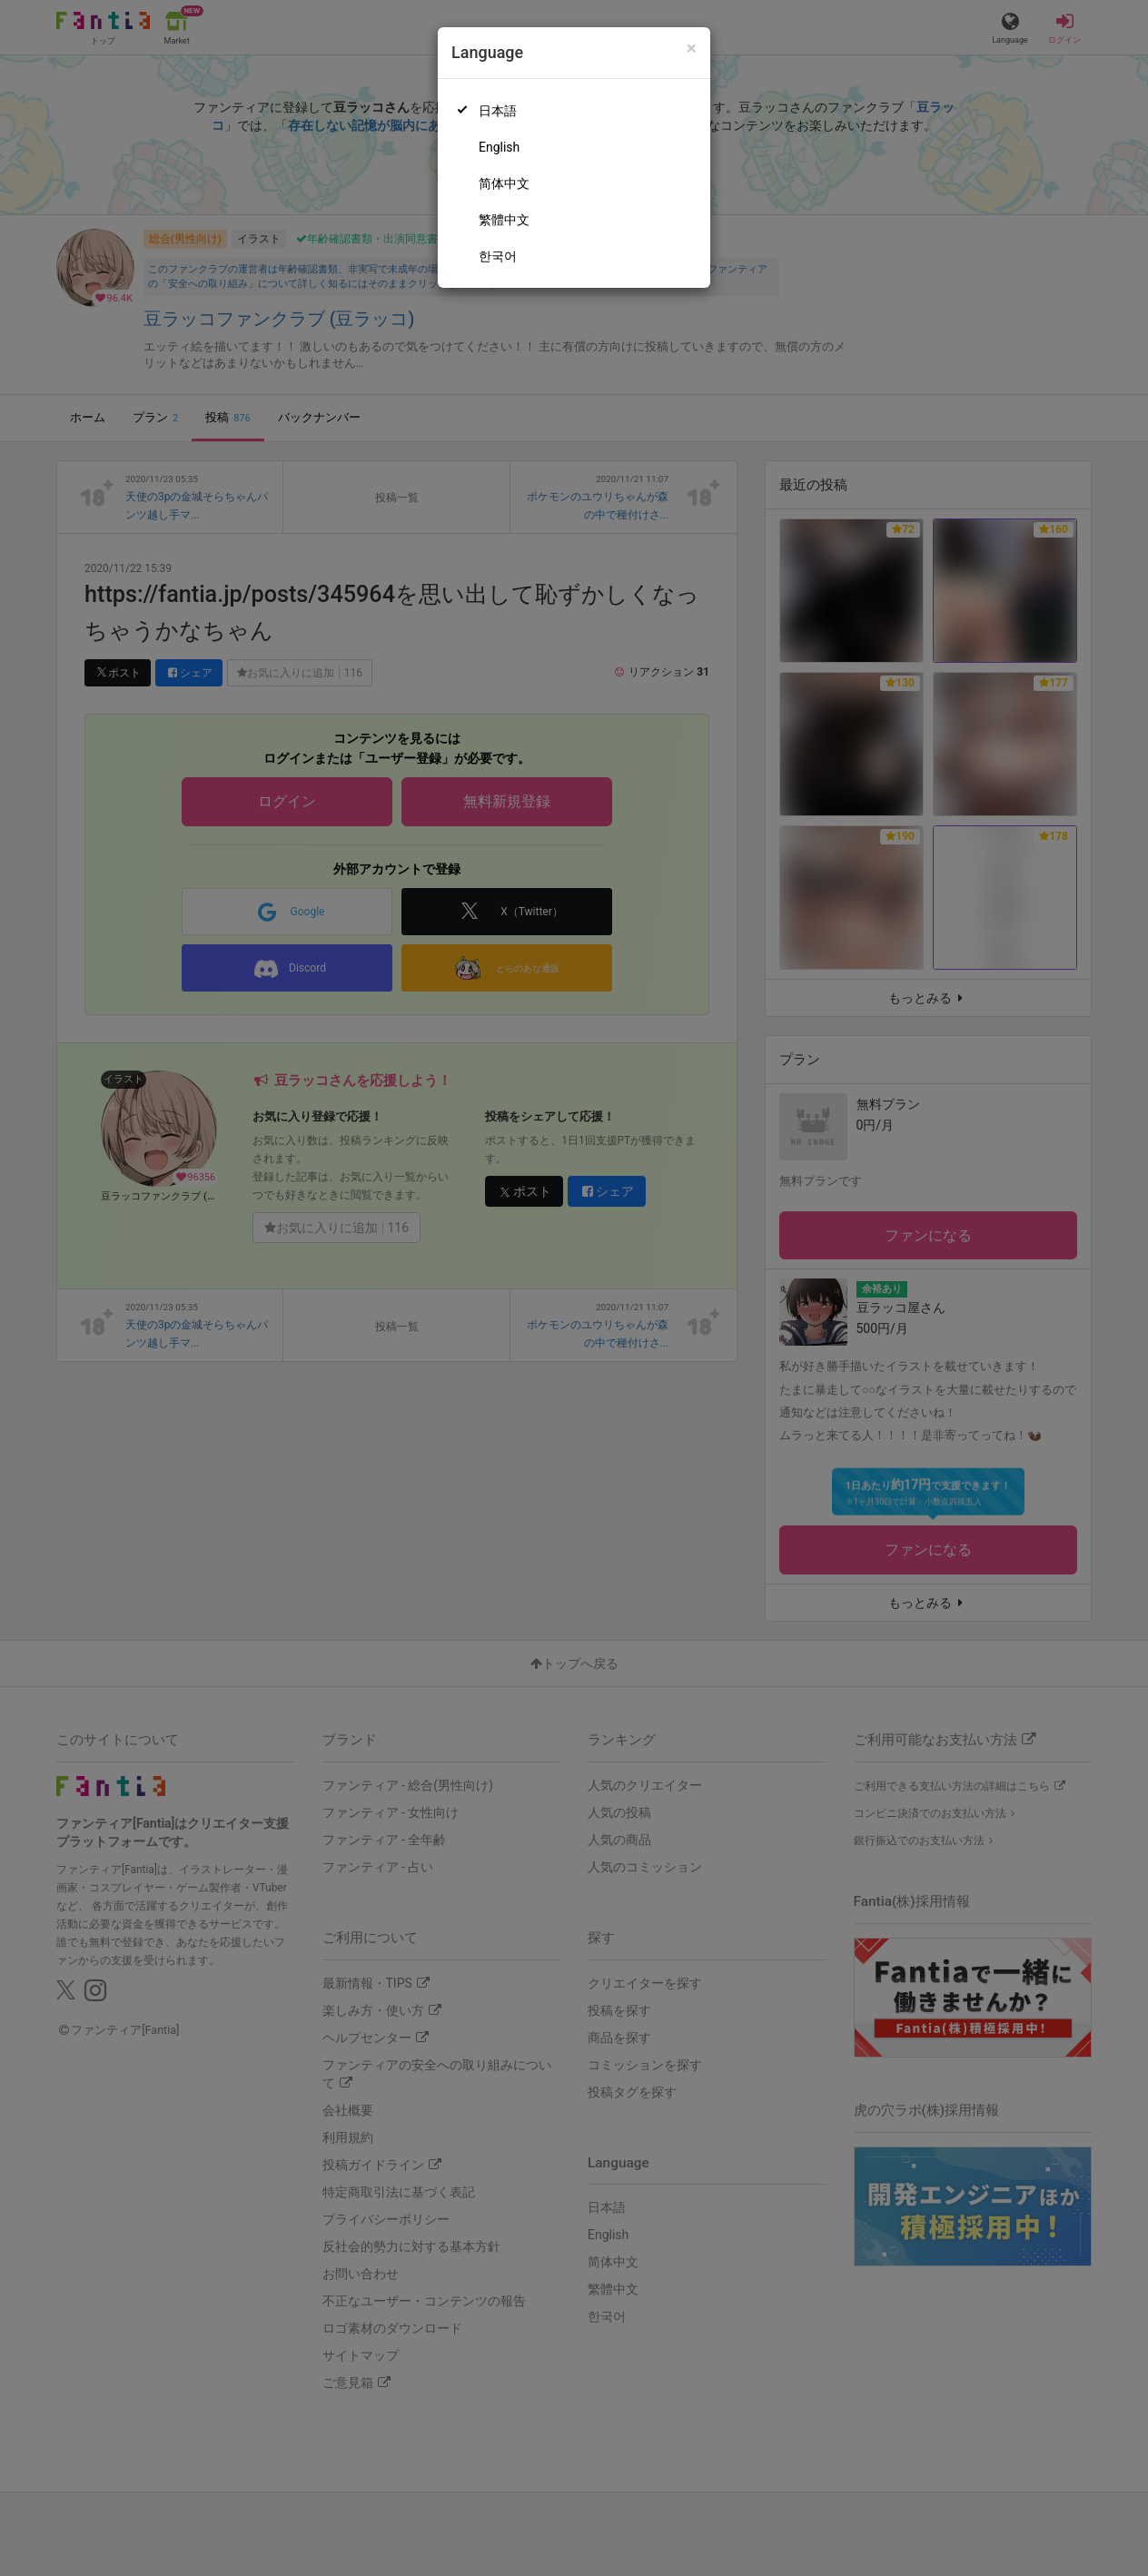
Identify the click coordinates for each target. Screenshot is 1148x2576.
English (499, 147)
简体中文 (504, 183)
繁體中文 (504, 219)
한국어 (498, 256)
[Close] (692, 48)
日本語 (498, 111)
